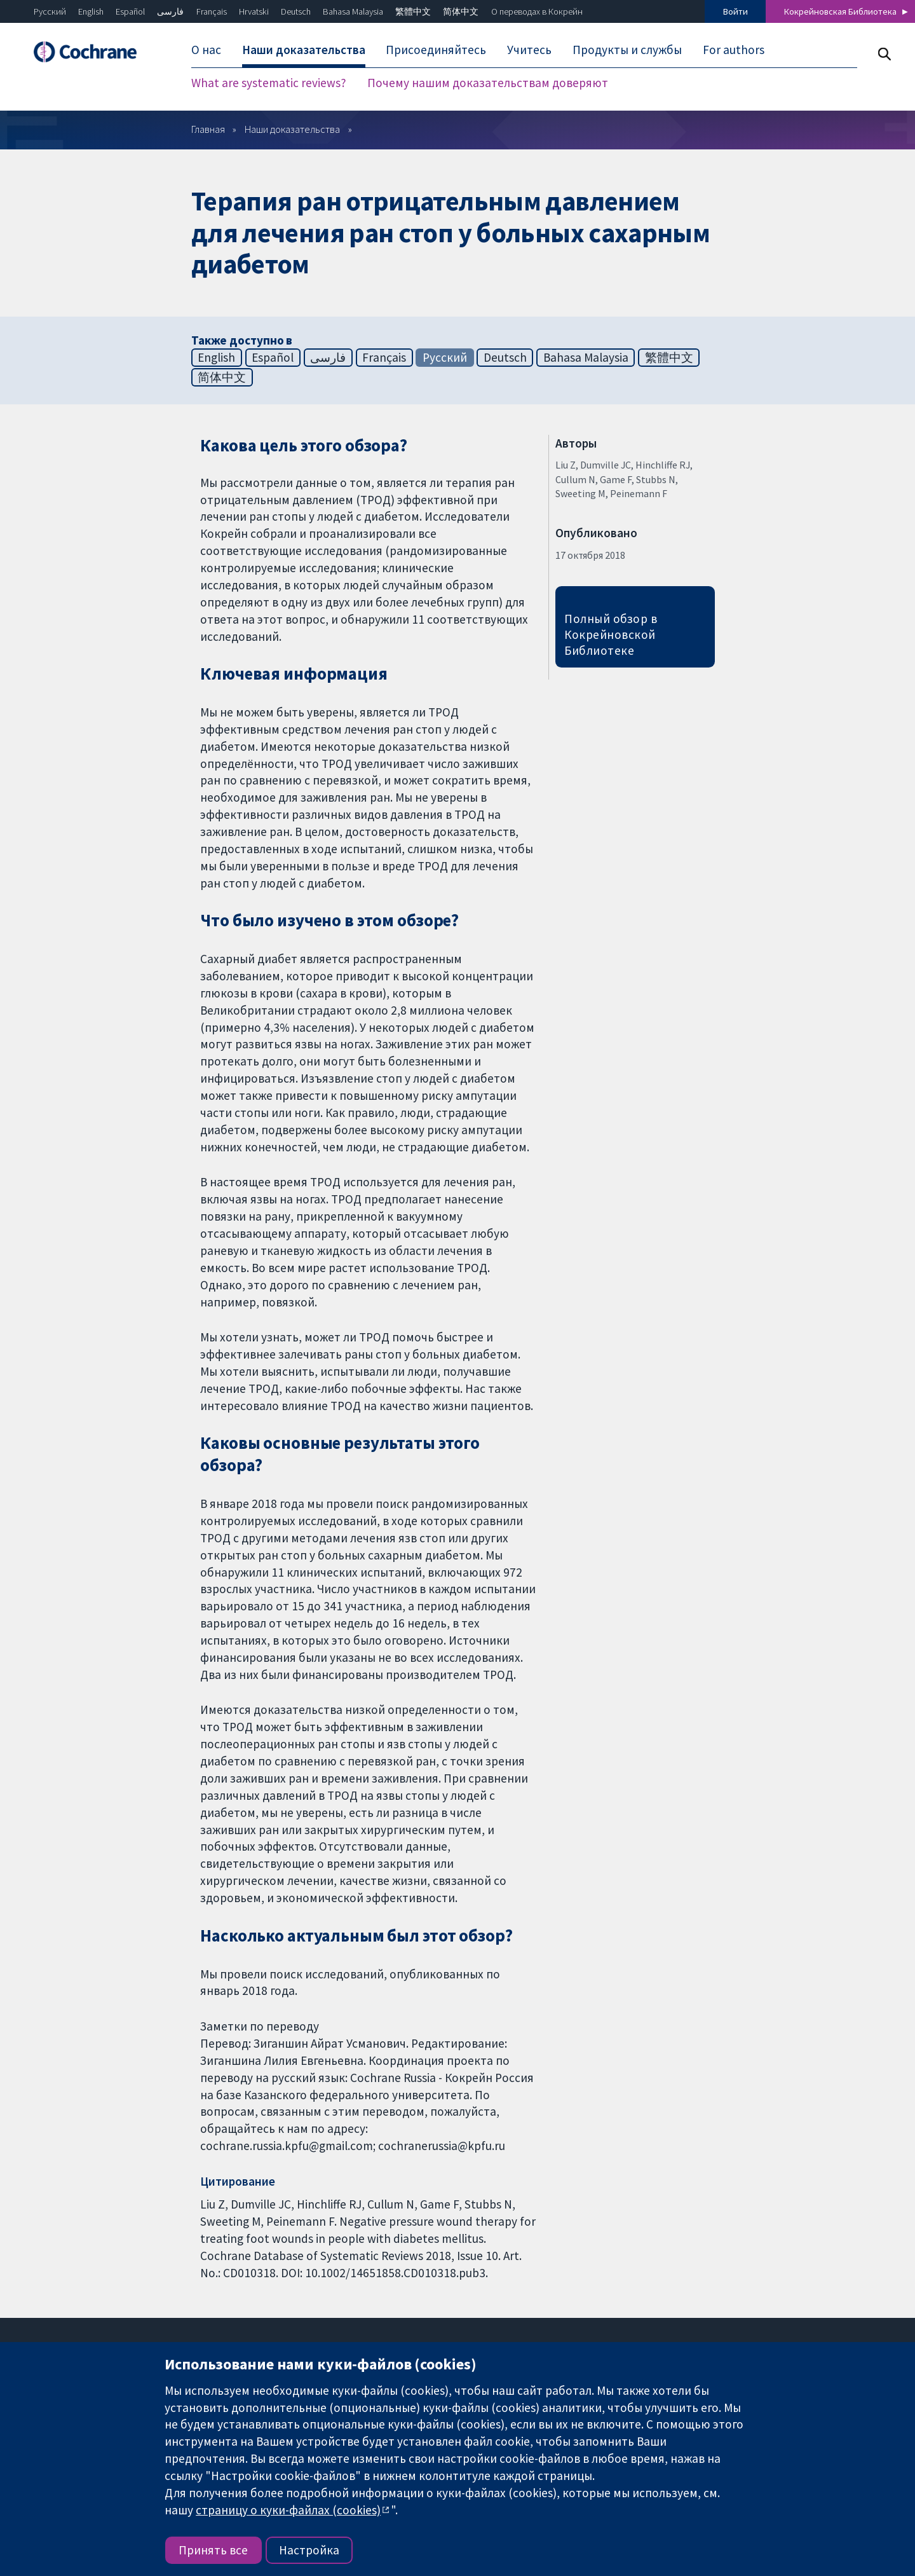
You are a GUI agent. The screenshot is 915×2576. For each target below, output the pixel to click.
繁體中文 (413, 11)
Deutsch (296, 11)
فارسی (170, 11)
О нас (206, 49)
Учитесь (529, 49)
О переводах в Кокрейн (537, 11)
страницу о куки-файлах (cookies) (288, 2510)
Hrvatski (254, 11)
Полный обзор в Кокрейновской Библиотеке (610, 634)
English (91, 11)
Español (130, 11)
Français (211, 11)
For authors (733, 49)
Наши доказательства (303, 49)
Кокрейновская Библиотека (840, 11)
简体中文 (460, 11)
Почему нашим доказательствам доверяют (487, 82)
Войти (735, 11)
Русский (50, 11)
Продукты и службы (627, 49)
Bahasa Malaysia (353, 11)
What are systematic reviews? (268, 82)
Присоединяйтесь (436, 49)
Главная (208, 129)
